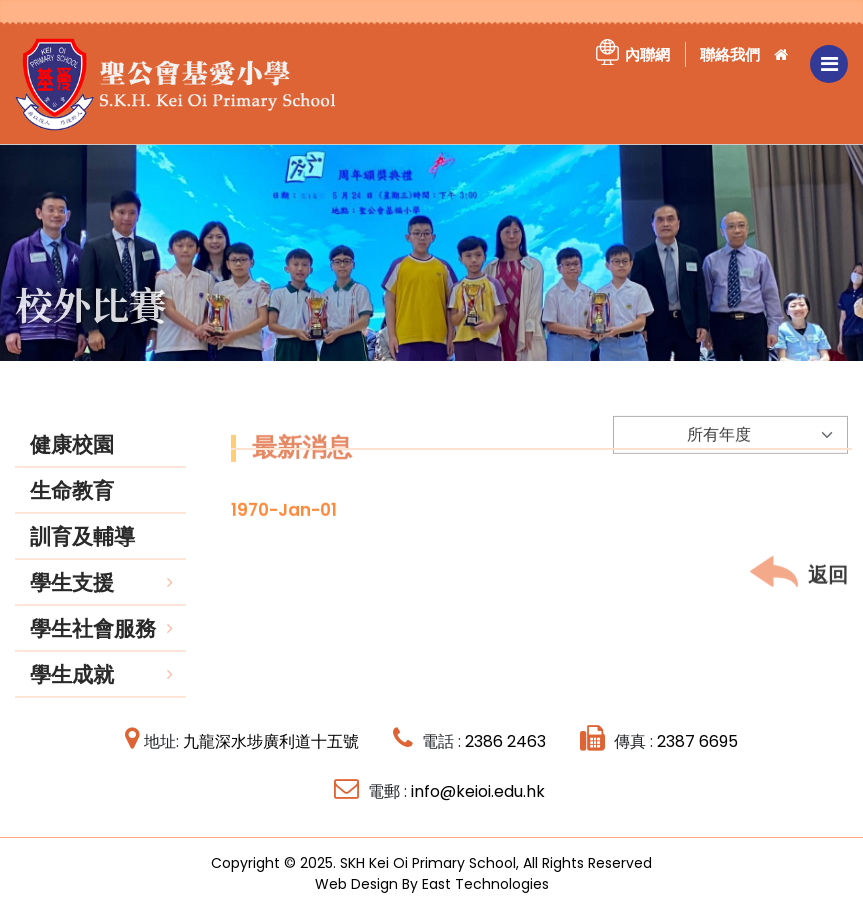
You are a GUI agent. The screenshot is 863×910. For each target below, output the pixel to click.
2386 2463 (505, 741)
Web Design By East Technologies (432, 884)
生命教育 (72, 505)
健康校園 (72, 459)
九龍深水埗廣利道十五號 (271, 741)
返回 (799, 591)
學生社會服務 (93, 643)
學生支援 (72, 597)
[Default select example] (730, 454)
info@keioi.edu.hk (478, 791)
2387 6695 (697, 741)
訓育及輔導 (82, 551)
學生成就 (72, 689)
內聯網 (647, 54)
